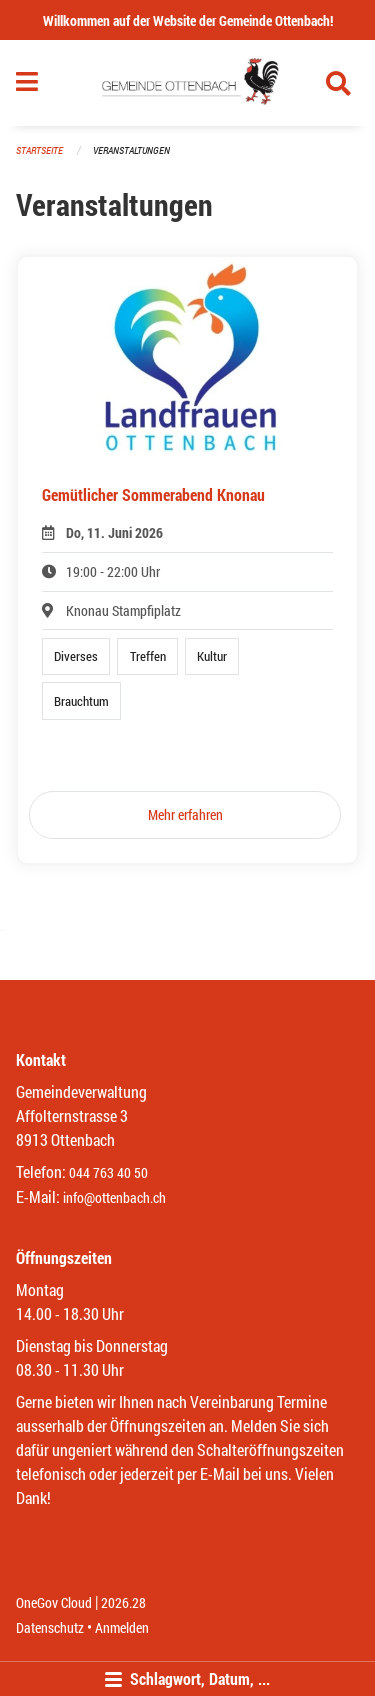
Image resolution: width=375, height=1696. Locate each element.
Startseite (39, 150)
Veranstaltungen (131, 150)
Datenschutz (50, 1627)
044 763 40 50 (108, 1172)
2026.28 (123, 1602)
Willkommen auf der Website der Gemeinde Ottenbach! (188, 20)
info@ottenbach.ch (114, 1197)
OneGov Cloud (54, 1602)
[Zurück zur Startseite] (187, 83)
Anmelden (122, 1627)
